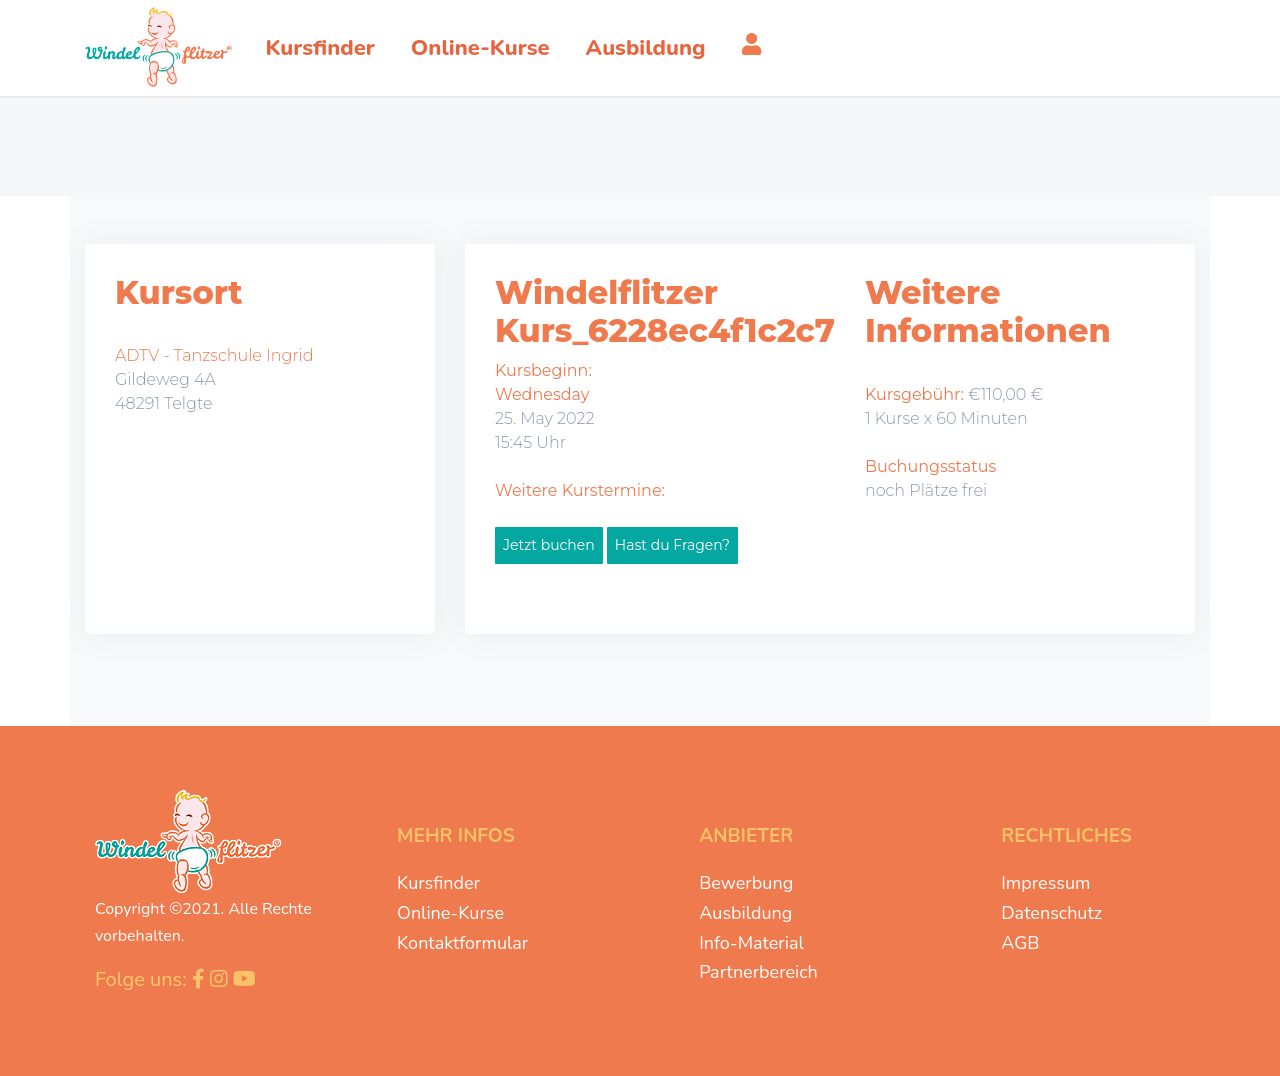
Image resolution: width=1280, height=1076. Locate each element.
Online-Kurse (450, 913)
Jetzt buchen (549, 545)
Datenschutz (1051, 913)
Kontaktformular (462, 943)
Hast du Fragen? (672, 545)
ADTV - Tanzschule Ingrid (214, 355)
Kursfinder (438, 883)
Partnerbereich (758, 972)
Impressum (1045, 883)
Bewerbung (746, 883)
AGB (1020, 943)
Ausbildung (745, 913)
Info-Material (751, 943)
